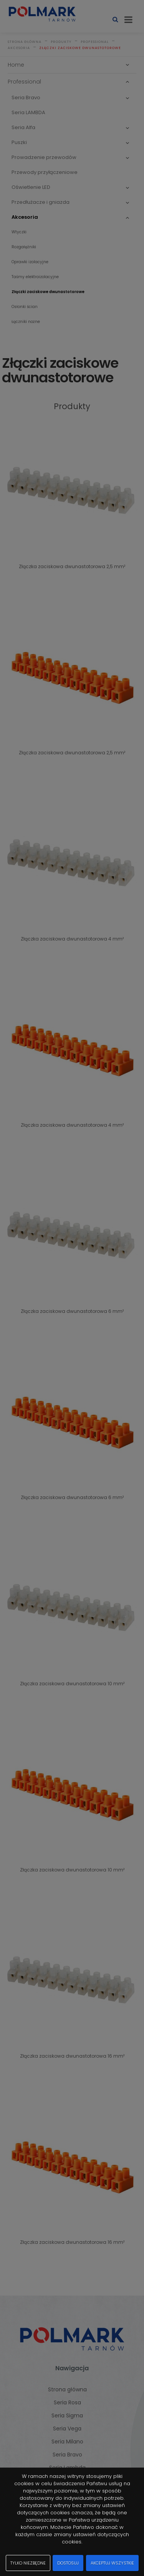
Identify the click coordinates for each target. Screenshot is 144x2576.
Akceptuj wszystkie (112, 2563)
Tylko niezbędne (28, 2563)
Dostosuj (68, 2563)
